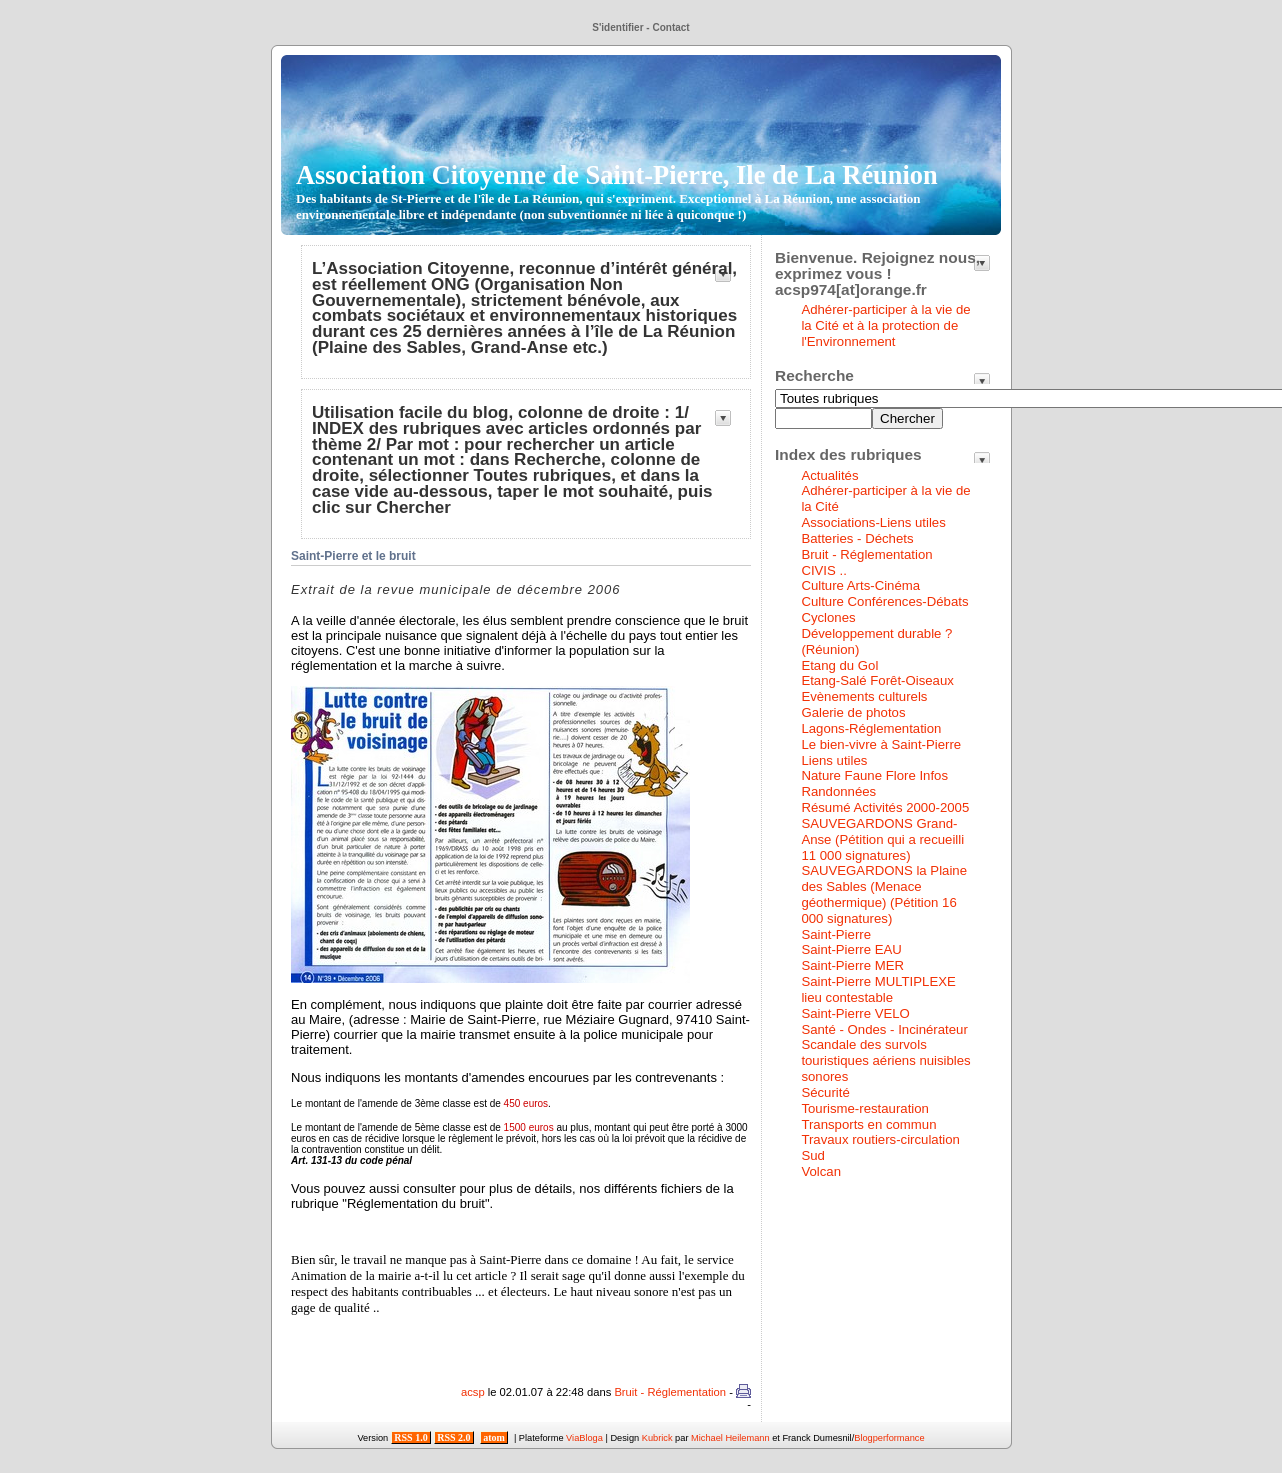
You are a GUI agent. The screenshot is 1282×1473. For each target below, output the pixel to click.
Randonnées (838, 791)
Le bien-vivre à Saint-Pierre (881, 744)
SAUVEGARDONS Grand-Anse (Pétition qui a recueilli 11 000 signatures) (882, 839)
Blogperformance (889, 1438)
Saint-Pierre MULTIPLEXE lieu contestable (878, 989)
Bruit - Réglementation (670, 1392)
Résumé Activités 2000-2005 (885, 807)
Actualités (829, 475)
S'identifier (617, 27)
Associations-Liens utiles (873, 522)
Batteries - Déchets (857, 538)
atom (494, 1437)
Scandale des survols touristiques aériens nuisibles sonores (885, 1060)
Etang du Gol (839, 665)
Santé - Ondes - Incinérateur (884, 1029)
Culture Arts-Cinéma (860, 585)
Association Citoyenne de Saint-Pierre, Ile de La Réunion (617, 191)
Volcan (821, 1171)
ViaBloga (584, 1438)
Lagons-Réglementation (871, 728)
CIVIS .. (823, 570)
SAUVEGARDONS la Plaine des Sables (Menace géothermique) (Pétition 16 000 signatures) (884, 894)
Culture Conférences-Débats (884, 601)
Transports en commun (868, 1124)
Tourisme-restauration (865, 1108)
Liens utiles (834, 760)
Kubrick (657, 1438)
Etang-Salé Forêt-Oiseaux (877, 680)
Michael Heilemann (730, 1438)
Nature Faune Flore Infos (874, 775)
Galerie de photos (853, 712)
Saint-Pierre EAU (851, 949)
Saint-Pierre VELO (855, 1013)
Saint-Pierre (836, 934)
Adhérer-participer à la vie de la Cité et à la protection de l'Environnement (885, 325)
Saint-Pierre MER (852, 965)
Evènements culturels (864, 696)
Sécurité (825, 1092)
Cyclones (828, 617)
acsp (473, 1392)
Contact (670, 27)
